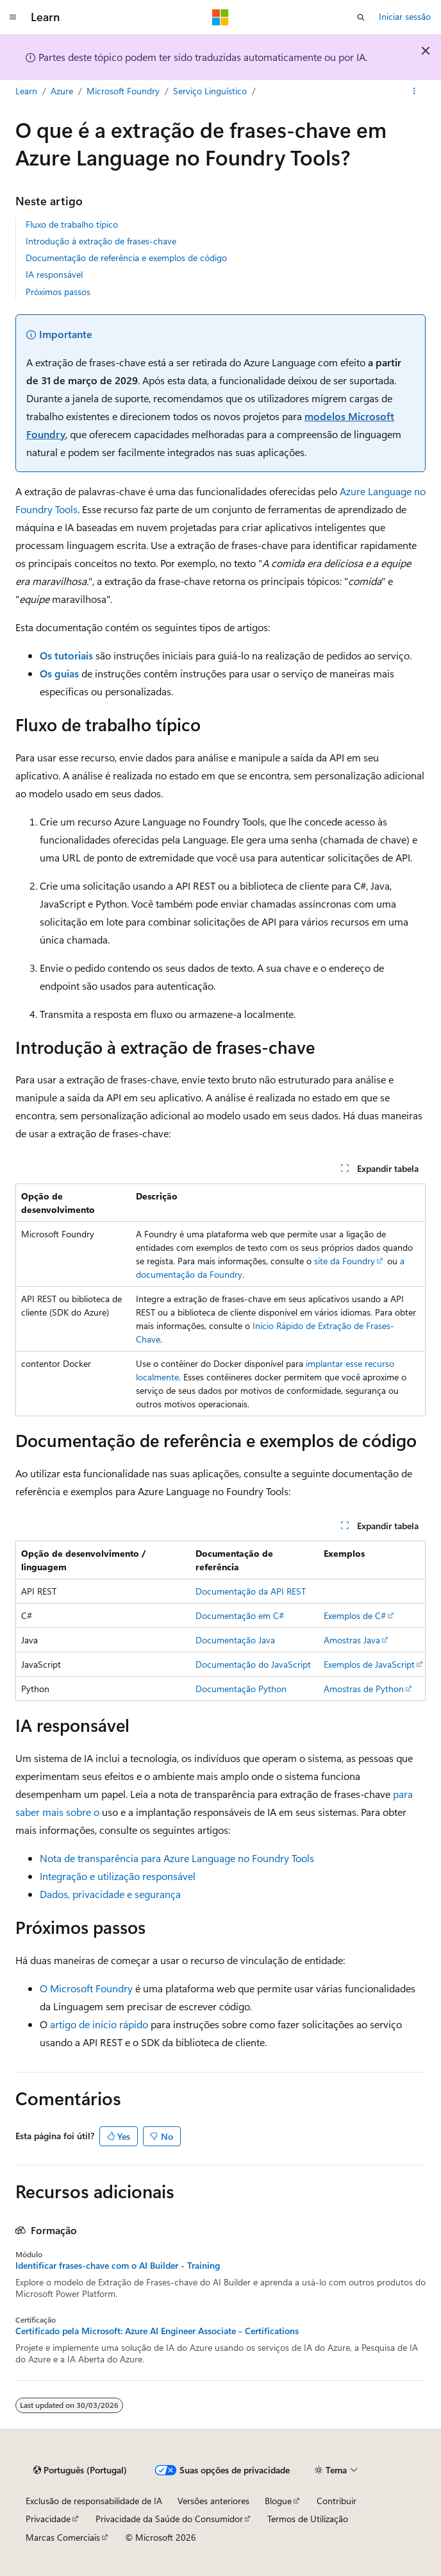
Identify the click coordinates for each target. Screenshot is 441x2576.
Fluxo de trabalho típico (72, 224)
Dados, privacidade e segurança (110, 1894)
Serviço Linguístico (210, 91)
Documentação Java (235, 1640)
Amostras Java (352, 1640)
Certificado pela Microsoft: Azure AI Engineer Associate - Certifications (157, 2331)
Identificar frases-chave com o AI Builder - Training (117, 2265)
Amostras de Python (364, 1688)
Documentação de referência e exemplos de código (126, 257)
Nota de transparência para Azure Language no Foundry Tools (177, 1858)
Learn (26, 91)
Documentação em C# (240, 1615)
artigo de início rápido (99, 2024)
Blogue (278, 2501)
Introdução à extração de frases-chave (101, 241)
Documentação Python (241, 1688)
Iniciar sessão (405, 16)
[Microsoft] (220, 17)
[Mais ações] (414, 91)
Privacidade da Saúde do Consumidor (169, 2518)
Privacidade (48, 2518)
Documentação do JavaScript (253, 1664)
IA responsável (54, 274)
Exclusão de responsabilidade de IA (94, 2501)
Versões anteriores (213, 2501)
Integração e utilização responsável (118, 1876)
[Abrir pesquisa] (361, 17)
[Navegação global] (13, 17)
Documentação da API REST (251, 1591)
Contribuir (336, 2501)
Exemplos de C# (355, 1615)
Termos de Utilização (307, 2518)
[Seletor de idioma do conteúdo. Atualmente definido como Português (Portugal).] (80, 2470)
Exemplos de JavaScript (369, 1664)
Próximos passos (58, 291)
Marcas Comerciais (63, 2537)
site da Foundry (344, 1261)
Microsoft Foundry (123, 91)
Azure (62, 91)
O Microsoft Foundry (86, 1988)
